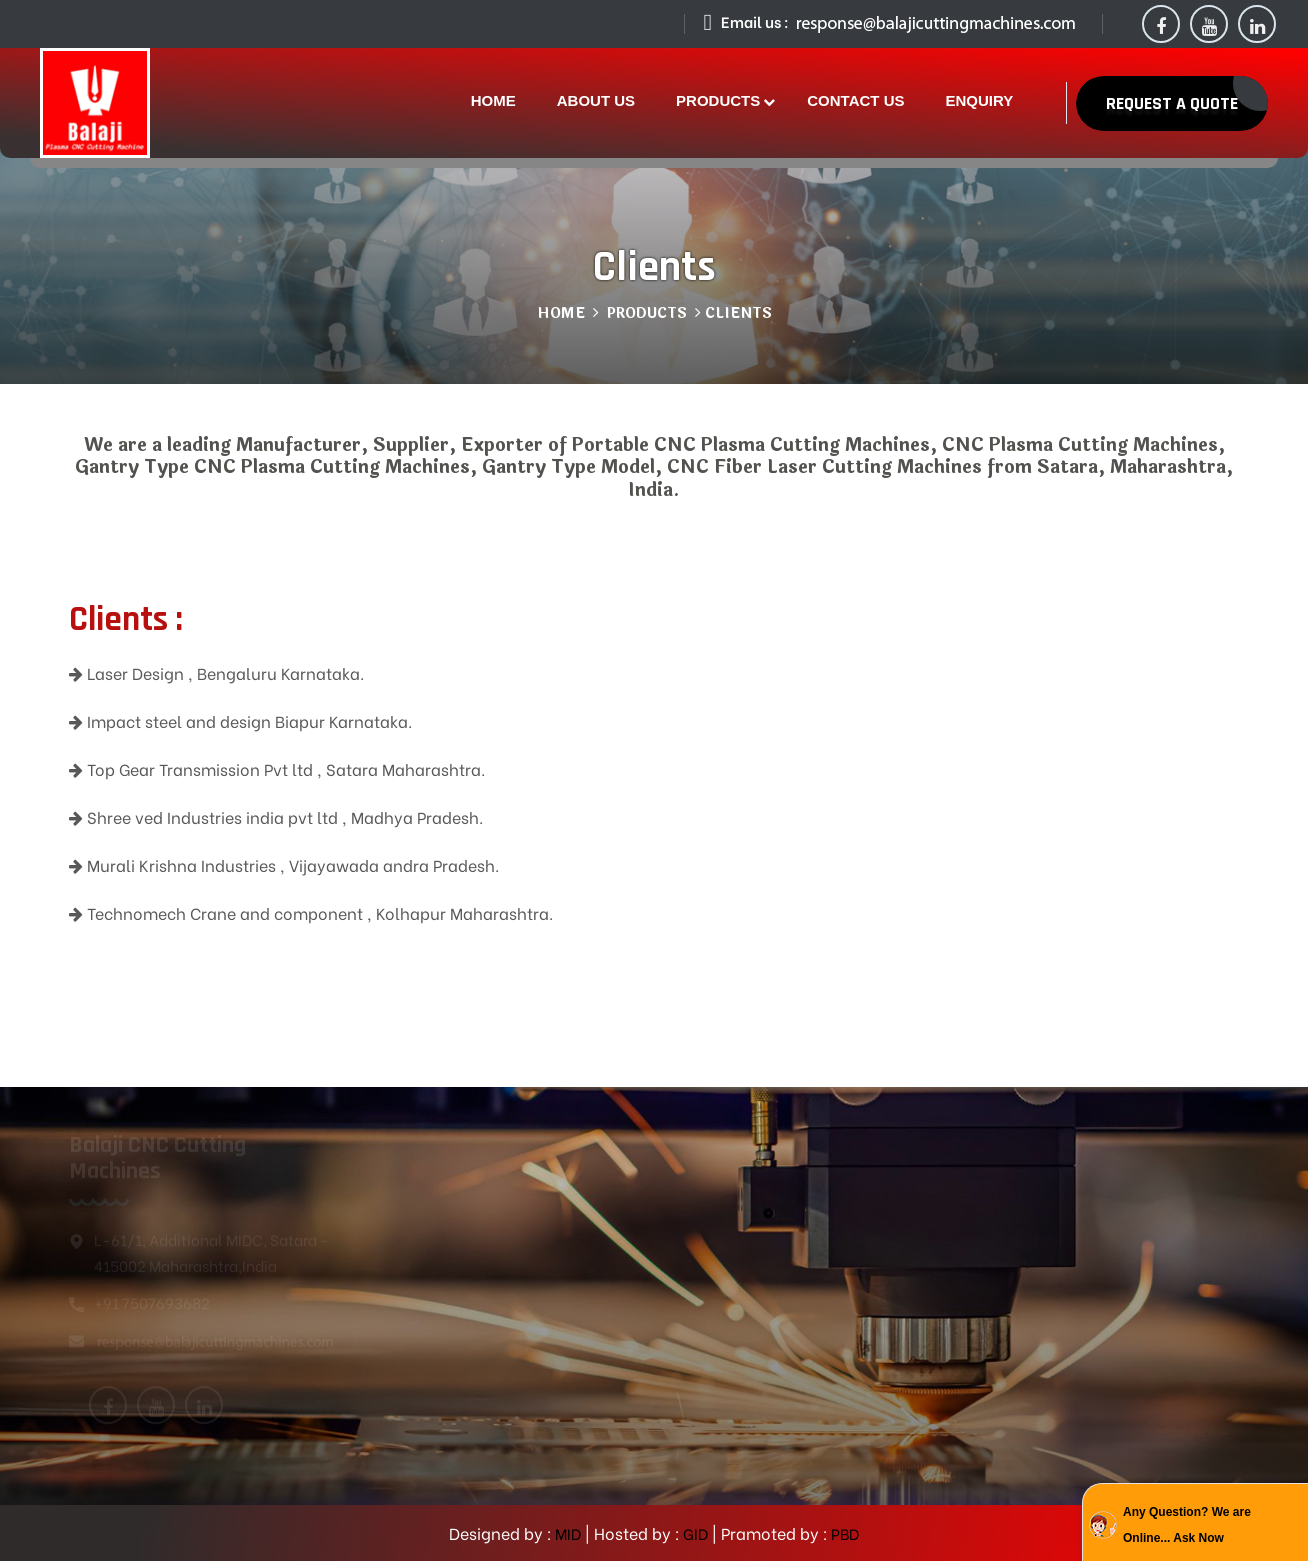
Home (561, 313)
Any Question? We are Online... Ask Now (1187, 1525)
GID (694, 1533)
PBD (843, 1533)
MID (566, 1533)
